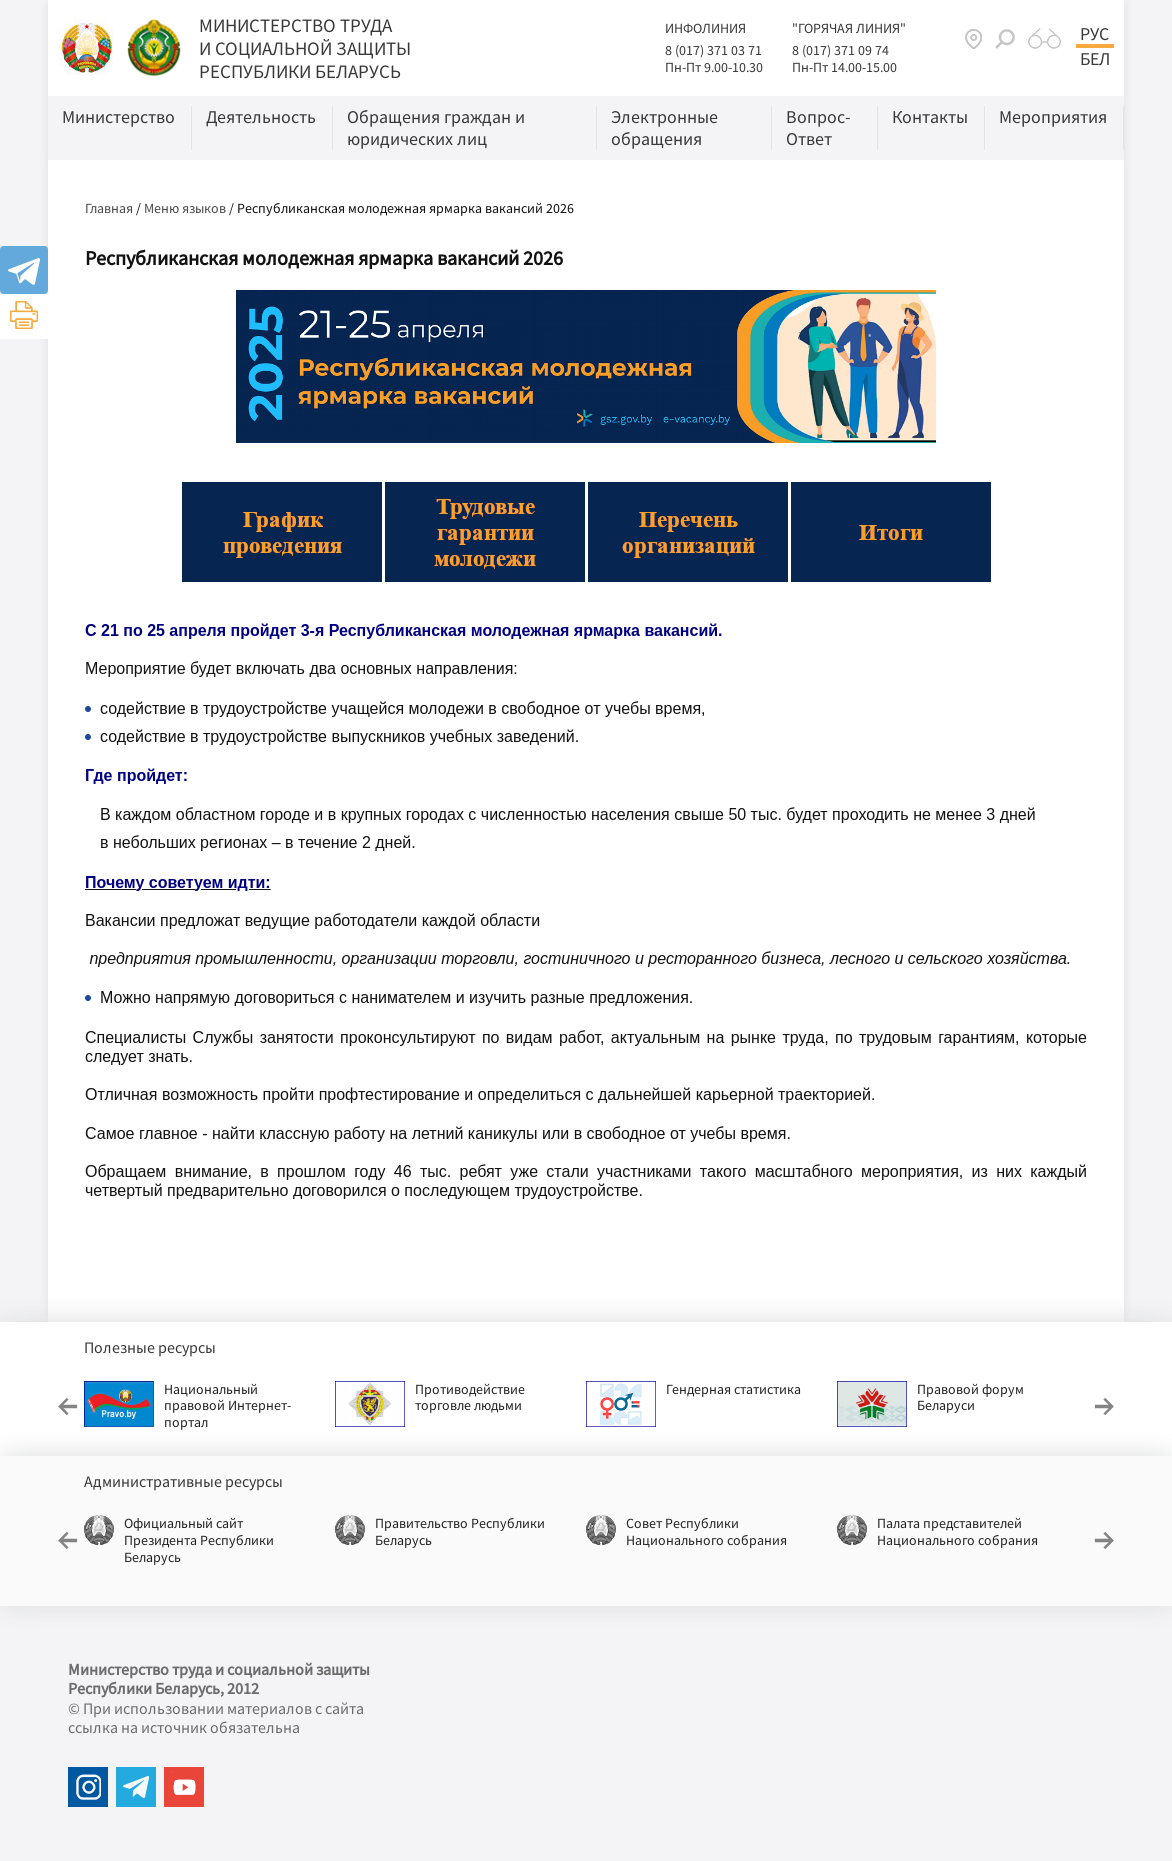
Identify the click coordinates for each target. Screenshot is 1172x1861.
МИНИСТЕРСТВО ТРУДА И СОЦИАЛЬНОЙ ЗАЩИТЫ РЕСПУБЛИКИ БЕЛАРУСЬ (305, 48)
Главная (109, 208)
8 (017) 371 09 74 (840, 50)
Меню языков (185, 208)
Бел (1095, 59)
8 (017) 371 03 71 (713, 50)
